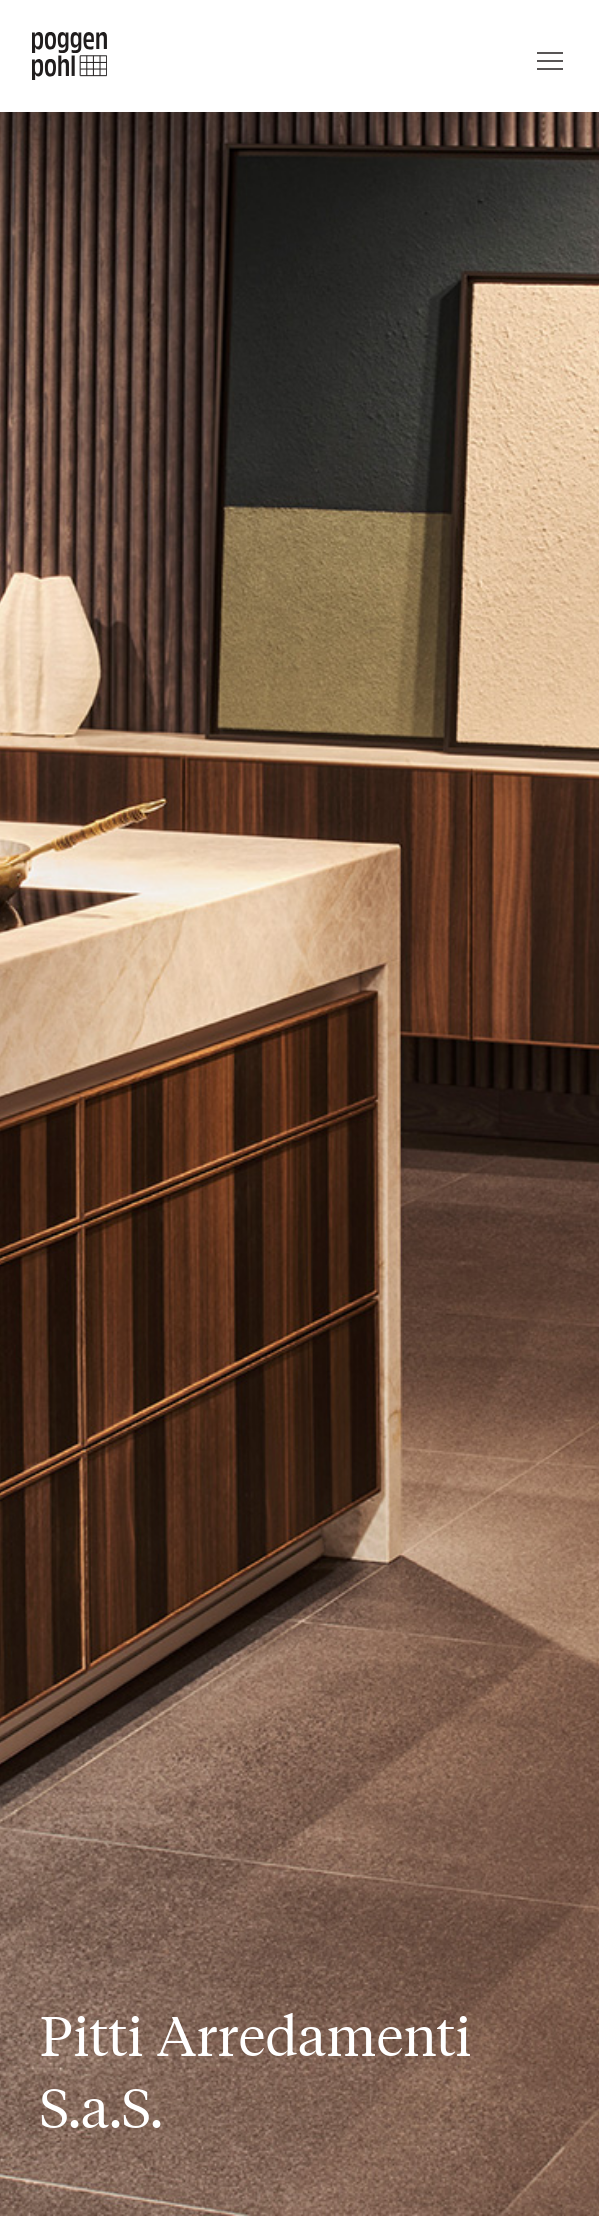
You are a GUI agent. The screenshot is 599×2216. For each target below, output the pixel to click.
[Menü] (550, 56)
